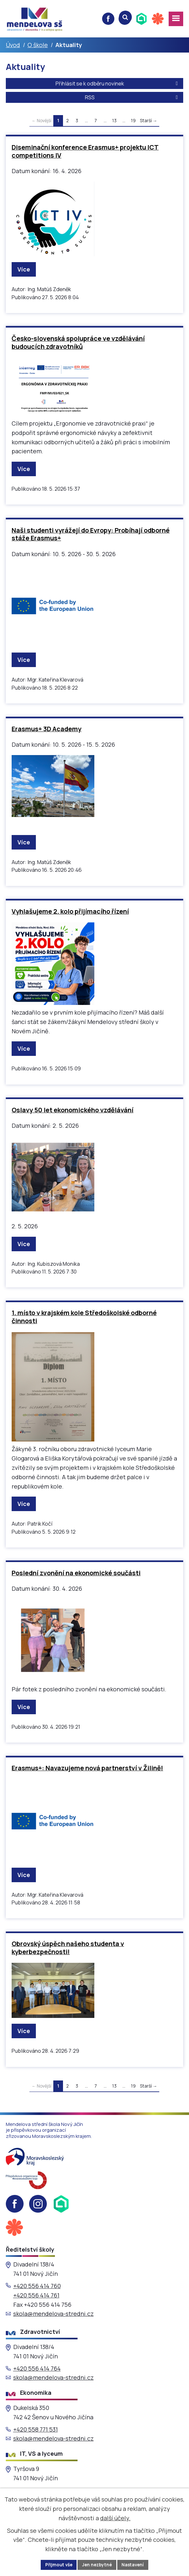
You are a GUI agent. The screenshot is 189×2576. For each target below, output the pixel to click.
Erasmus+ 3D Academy (46, 729)
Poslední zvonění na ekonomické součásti (76, 1573)
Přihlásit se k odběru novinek (118, 83)
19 (133, 121)
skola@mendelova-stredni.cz (53, 2314)
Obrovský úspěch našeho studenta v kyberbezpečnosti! (68, 1948)
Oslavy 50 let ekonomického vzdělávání (72, 1110)
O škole (37, 45)
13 (114, 121)
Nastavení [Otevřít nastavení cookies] (134, 2564)
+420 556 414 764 (37, 2369)
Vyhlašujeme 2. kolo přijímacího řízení (70, 912)
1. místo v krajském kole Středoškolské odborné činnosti (84, 1317)
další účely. (115, 2518)
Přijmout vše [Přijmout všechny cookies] (57, 2564)
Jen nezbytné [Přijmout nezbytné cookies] (97, 2564)
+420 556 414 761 (36, 2296)
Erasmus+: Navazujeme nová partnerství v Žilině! (87, 1768)
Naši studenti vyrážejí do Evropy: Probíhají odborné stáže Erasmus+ (91, 534)
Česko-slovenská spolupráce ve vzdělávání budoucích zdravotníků (78, 343)
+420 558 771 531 (35, 2429)
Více (23, 270)
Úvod (13, 45)
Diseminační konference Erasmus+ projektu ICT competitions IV (85, 151)
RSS (132, 97)
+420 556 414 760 (37, 2286)
